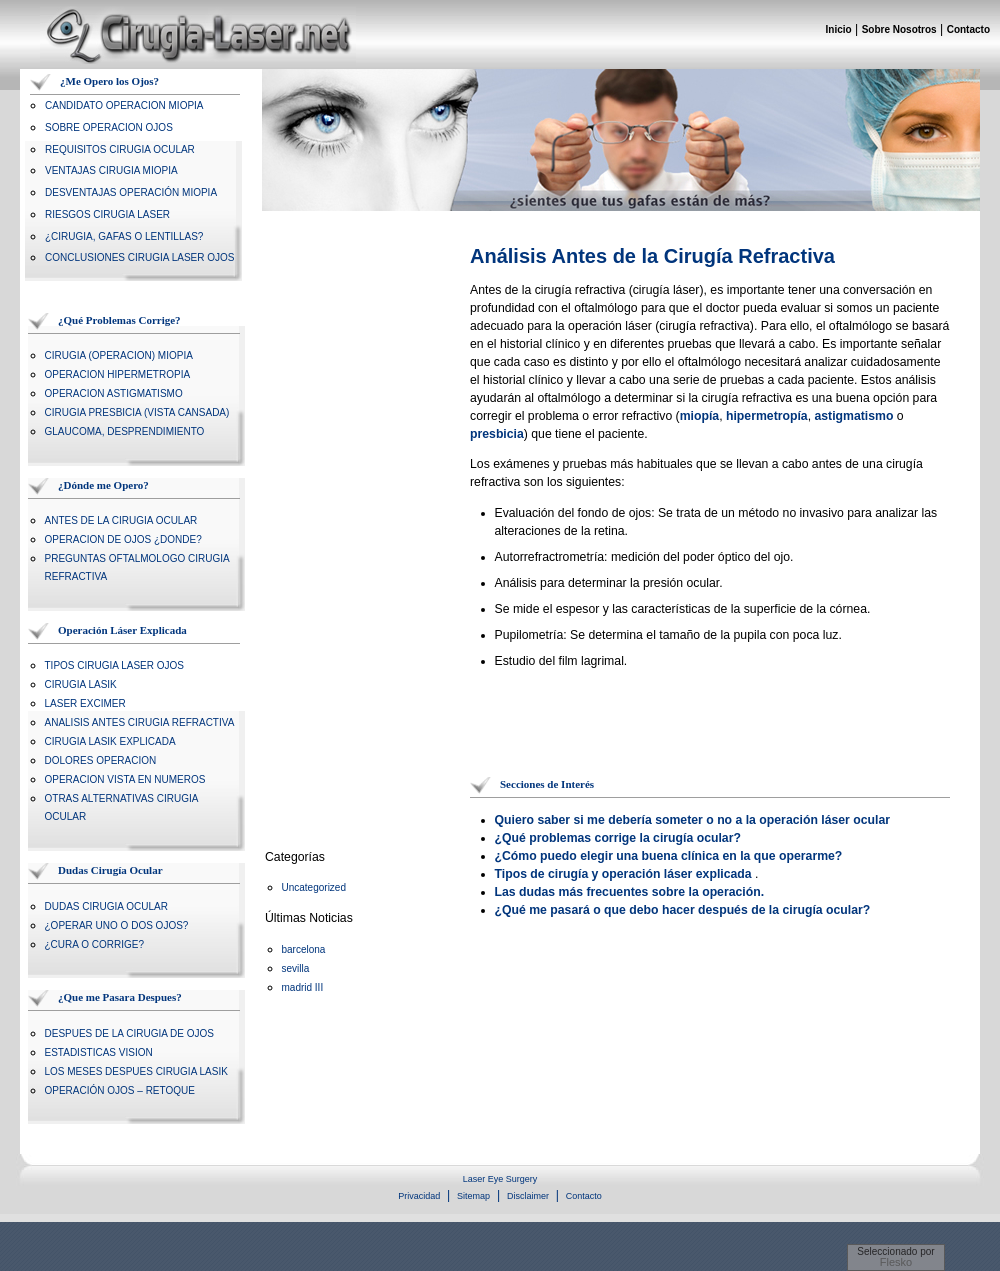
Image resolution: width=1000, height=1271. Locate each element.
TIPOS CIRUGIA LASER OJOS (114, 665)
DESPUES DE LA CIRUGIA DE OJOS (130, 1033)
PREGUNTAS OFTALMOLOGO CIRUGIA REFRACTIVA (137, 567)
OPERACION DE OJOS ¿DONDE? (123, 539)
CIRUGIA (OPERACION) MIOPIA (119, 355)
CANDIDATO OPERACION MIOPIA (124, 105)
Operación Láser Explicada (122, 630)
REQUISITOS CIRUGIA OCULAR (120, 149)
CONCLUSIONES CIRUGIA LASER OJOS (140, 257)
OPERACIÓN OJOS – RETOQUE (120, 1090)
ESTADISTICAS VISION (99, 1052)
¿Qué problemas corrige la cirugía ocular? (618, 838)
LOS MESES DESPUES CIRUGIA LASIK (136, 1071)
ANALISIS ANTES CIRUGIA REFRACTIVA (140, 722)
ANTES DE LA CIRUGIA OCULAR (121, 520)
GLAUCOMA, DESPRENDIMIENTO (125, 431)
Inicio (839, 29)
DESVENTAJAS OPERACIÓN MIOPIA (131, 192)
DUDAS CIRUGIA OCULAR (106, 906)
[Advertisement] (345, 543)
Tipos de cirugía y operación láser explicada (623, 874)
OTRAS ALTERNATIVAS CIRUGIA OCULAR (121, 807)
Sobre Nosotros (899, 29)
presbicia (497, 434)
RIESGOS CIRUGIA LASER (107, 214)
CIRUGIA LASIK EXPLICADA (110, 741)
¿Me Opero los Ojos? (109, 81)
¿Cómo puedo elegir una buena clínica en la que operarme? (669, 856)
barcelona (304, 949)
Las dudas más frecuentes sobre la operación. (630, 892)
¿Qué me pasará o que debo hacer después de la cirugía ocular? (683, 910)
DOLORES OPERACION (101, 760)
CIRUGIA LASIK (81, 684)
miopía (699, 416)
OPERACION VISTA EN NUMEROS (125, 779)
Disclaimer (528, 1196)
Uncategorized (314, 887)
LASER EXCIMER (85, 703)
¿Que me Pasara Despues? (120, 997)
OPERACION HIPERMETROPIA (118, 374)
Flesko (896, 1262)
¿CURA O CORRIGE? (94, 944)
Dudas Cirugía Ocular (110, 870)
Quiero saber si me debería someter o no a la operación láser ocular (693, 820)
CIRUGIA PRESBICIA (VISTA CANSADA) (137, 412)
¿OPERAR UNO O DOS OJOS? (117, 925)
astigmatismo (853, 416)
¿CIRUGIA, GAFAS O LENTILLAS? (124, 236)
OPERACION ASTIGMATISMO (114, 393)
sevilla (296, 968)
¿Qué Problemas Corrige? (119, 320)
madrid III (303, 987)
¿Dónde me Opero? (103, 485)
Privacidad (419, 1196)
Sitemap (473, 1196)
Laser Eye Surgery (500, 1179)
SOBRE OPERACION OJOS (109, 127)
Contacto (968, 29)
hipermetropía (767, 416)
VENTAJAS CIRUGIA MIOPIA (111, 170)
